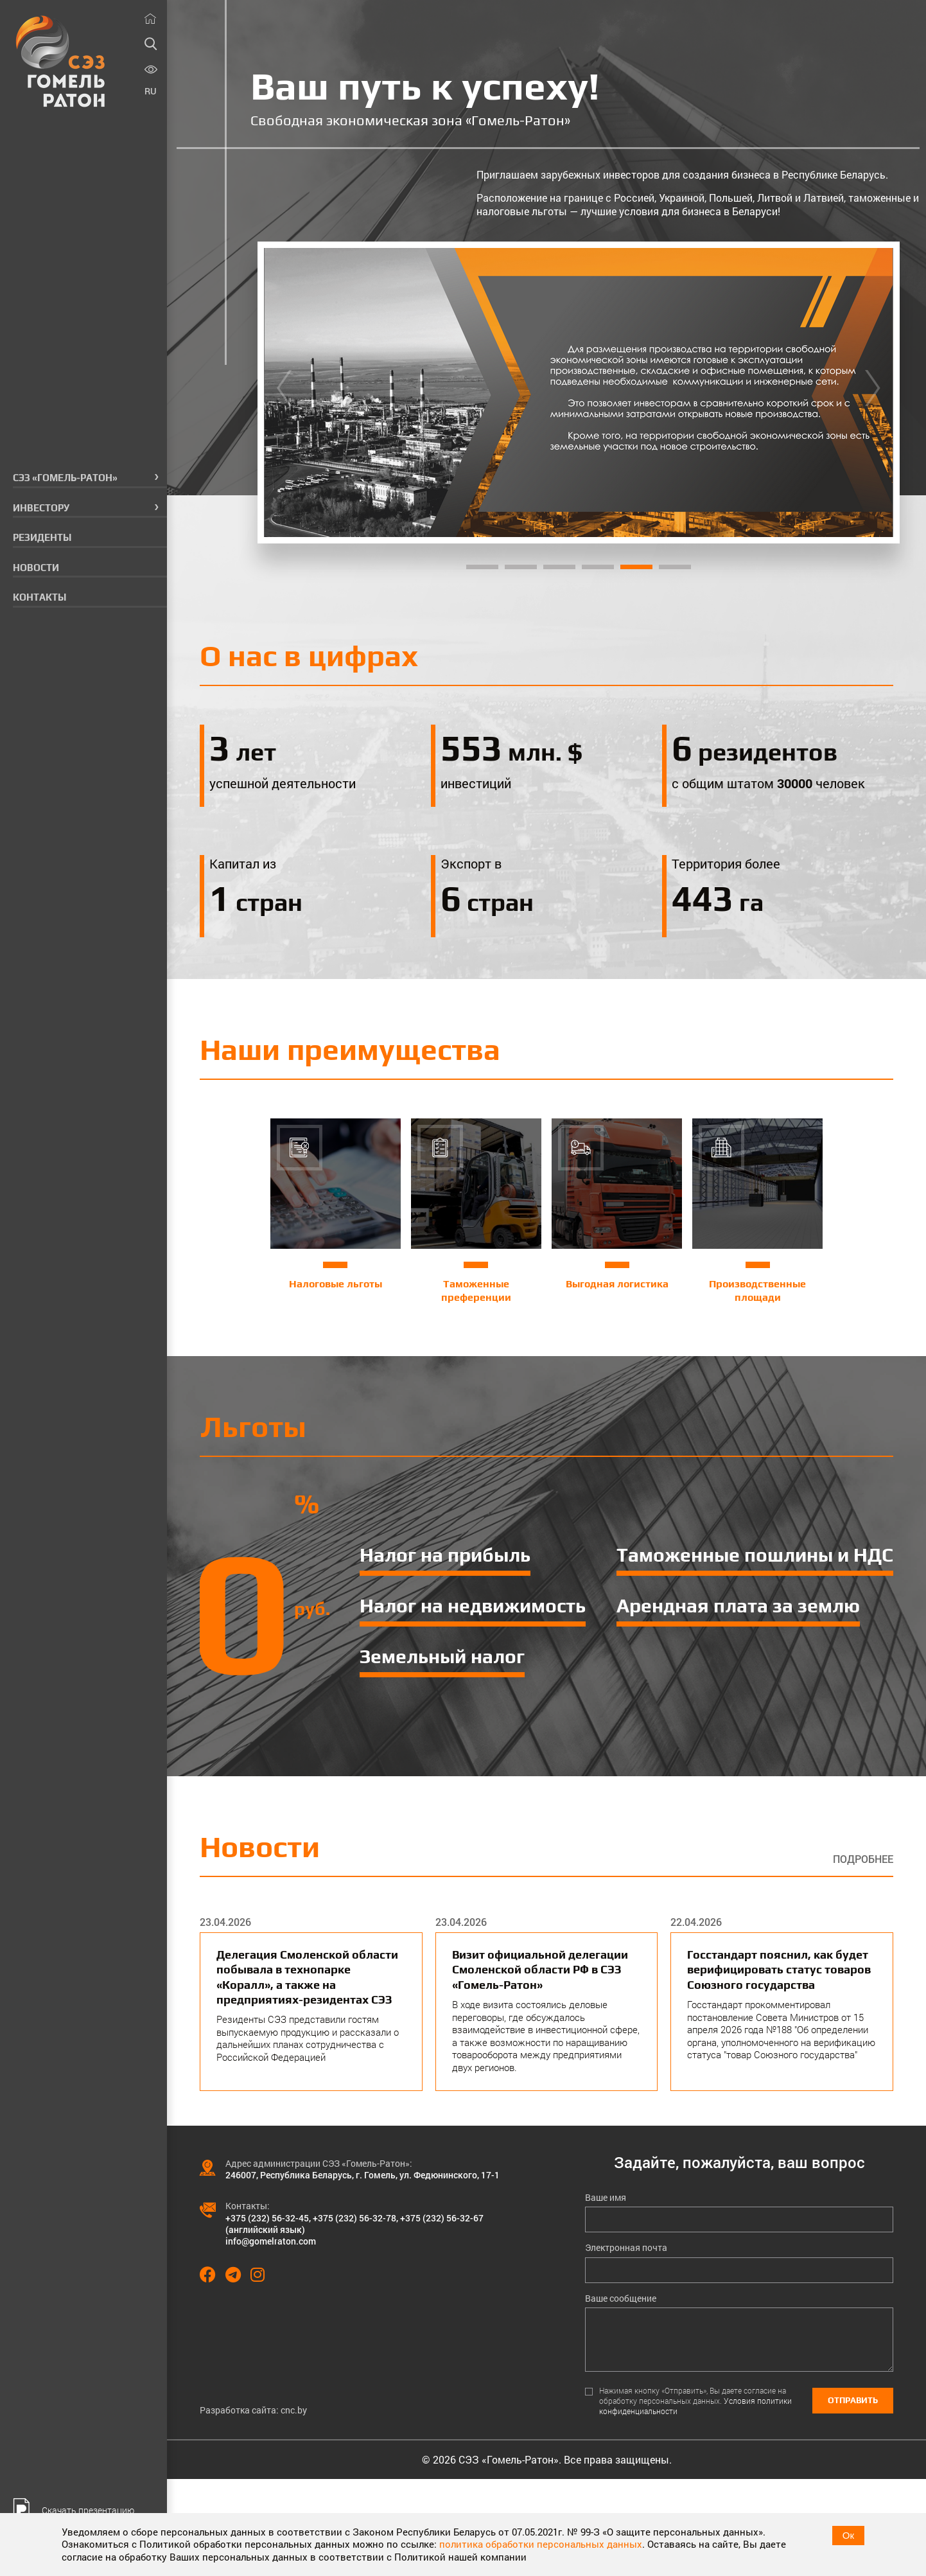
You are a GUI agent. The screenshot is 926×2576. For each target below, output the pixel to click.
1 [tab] (482, 567)
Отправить (853, 2400)
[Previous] (284, 392)
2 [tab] (521, 567)
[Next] (872, 392)
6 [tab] (675, 567)
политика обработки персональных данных (540, 2543)
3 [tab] (559, 567)
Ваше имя (605, 2197)
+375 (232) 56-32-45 (267, 2218)
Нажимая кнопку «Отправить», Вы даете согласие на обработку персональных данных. (695, 2401)
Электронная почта (626, 2248)
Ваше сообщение (620, 2298)
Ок (848, 2535)
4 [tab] (598, 567)
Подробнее (863, 1859)
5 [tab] (636, 567)
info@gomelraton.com (270, 2241)
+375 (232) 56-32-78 (354, 2218)
